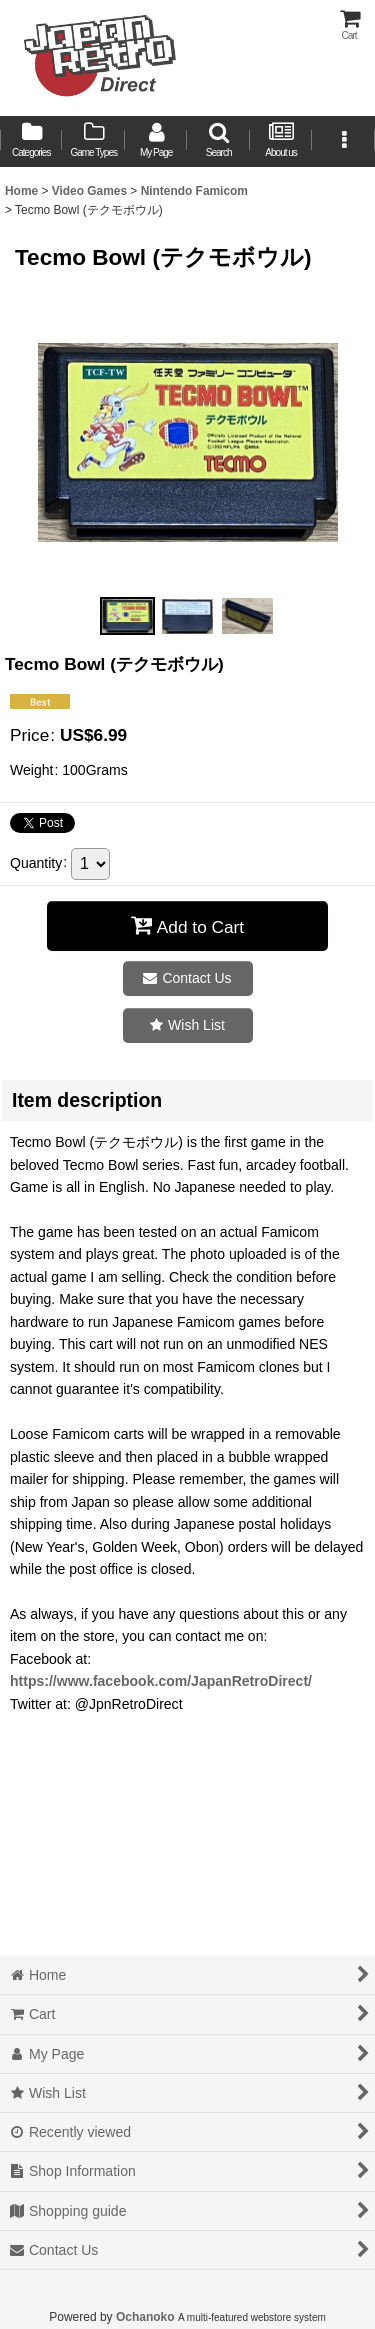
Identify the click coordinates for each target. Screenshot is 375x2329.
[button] (218, 141)
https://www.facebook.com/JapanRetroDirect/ (161, 1681)
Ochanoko (145, 2317)
